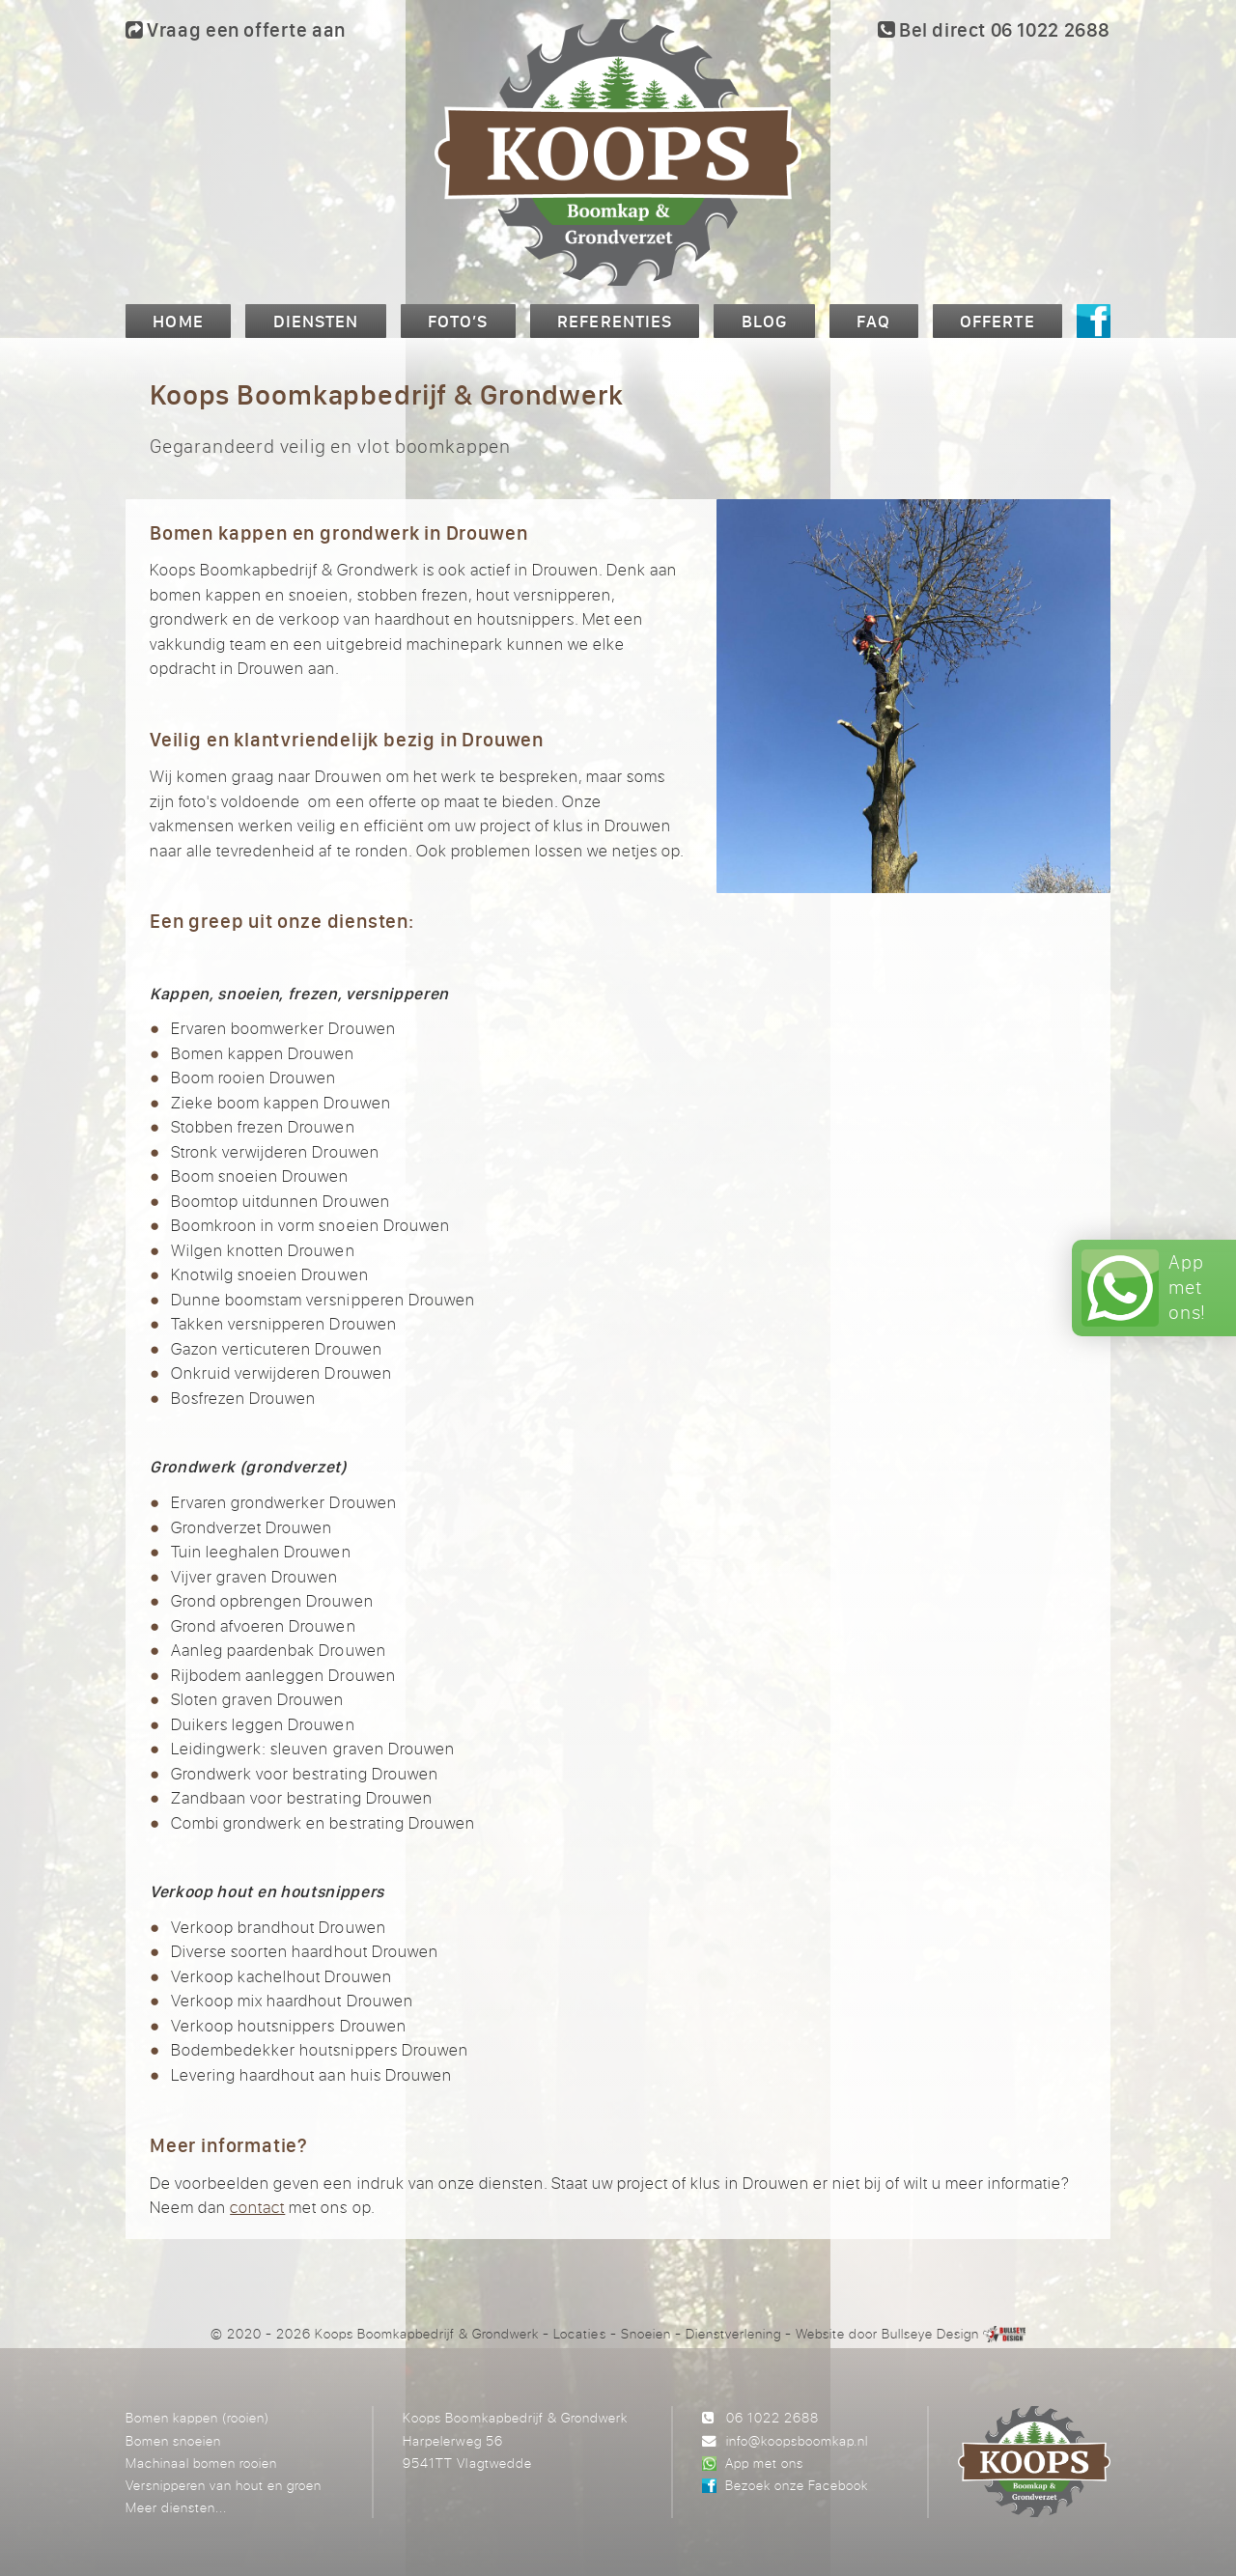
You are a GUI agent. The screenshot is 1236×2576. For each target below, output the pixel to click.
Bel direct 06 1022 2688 (994, 29)
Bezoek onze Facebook (796, 2485)
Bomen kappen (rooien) (197, 2417)
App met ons (764, 2462)
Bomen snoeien (173, 2440)
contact (257, 2207)
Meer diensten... (176, 2507)
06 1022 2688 (772, 2417)
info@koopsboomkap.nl (797, 2440)
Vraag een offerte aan (236, 29)
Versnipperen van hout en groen (224, 2485)
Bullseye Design (930, 2333)
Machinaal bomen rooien (201, 2462)
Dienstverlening (733, 2333)
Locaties (579, 2333)
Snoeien (646, 2333)
